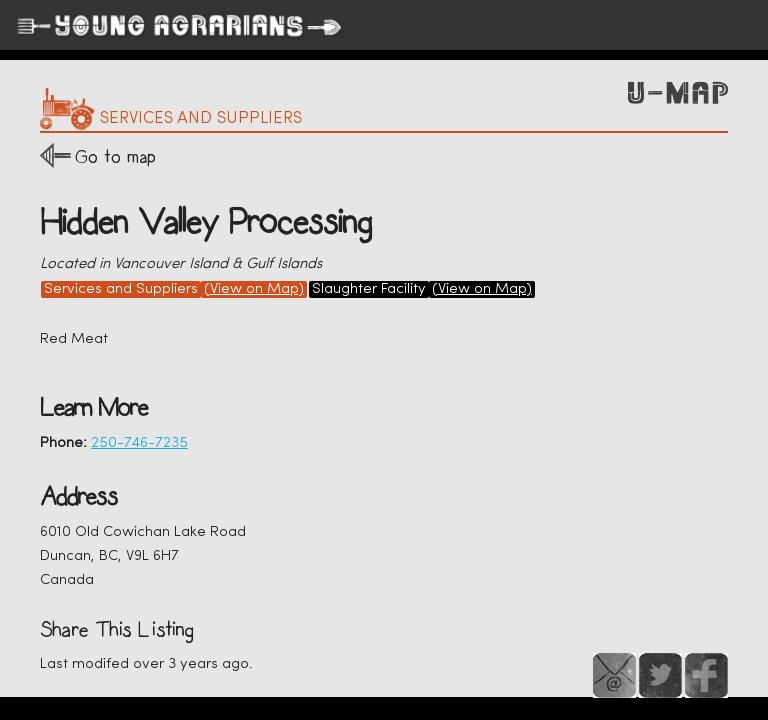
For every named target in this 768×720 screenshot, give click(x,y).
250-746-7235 (139, 443)
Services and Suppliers (121, 289)
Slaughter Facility (369, 289)
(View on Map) (254, 289)
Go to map (115, 156)
